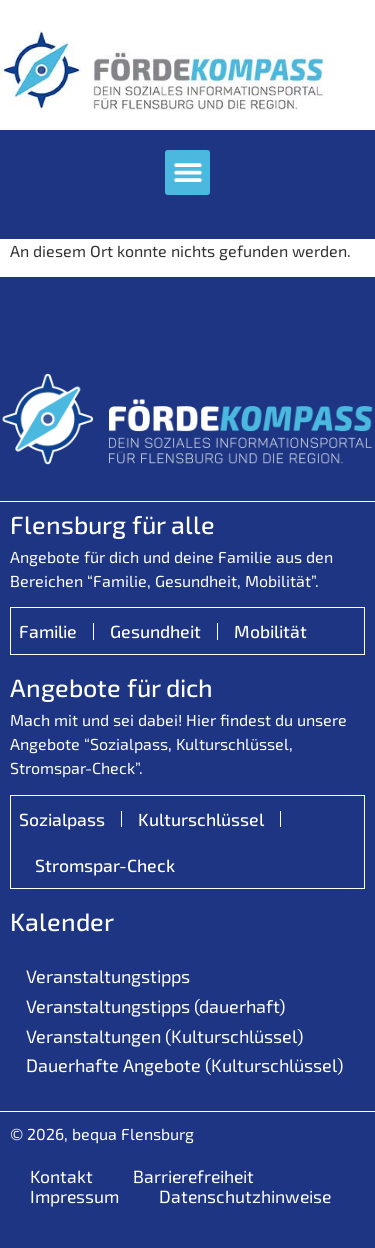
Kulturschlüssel (201, 819)
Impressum (74, 1196)
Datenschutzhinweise (245, 1196)
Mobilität (270, 631)
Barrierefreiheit (193, 1176)
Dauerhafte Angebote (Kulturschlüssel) (184, 1065)
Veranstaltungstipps (108, 976)
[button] (187, 172)
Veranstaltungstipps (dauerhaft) (155, 1006)
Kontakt (61, 1176)
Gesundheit (155, 631)
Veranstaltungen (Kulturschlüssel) (164, 1036)
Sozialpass (62, 819)
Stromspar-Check (105, 865)
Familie (48, 631)
